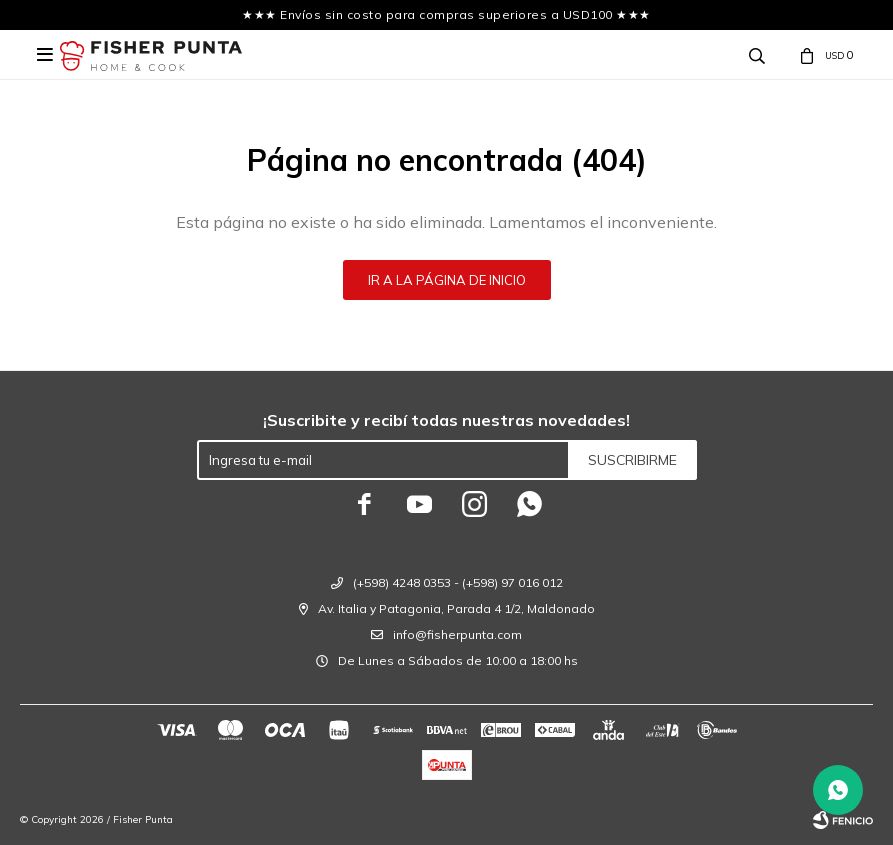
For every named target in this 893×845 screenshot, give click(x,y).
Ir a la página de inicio (447, 280)
